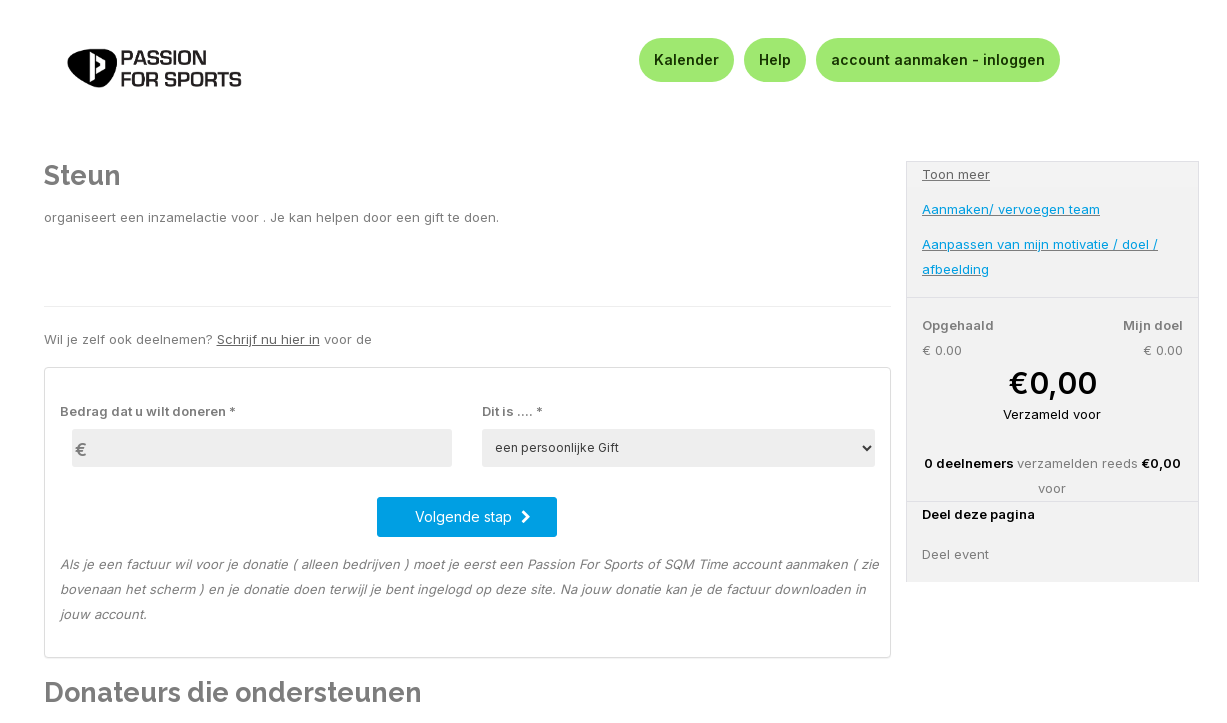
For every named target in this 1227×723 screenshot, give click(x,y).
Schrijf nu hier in (268, 339)
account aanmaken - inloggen (938, 59)
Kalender (686, 59)
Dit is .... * (512, 411)
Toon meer (956, 174)
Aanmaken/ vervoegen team (1011, 209)
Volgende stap (473, 516)
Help (775, 59)
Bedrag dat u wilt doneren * (148, 411)
